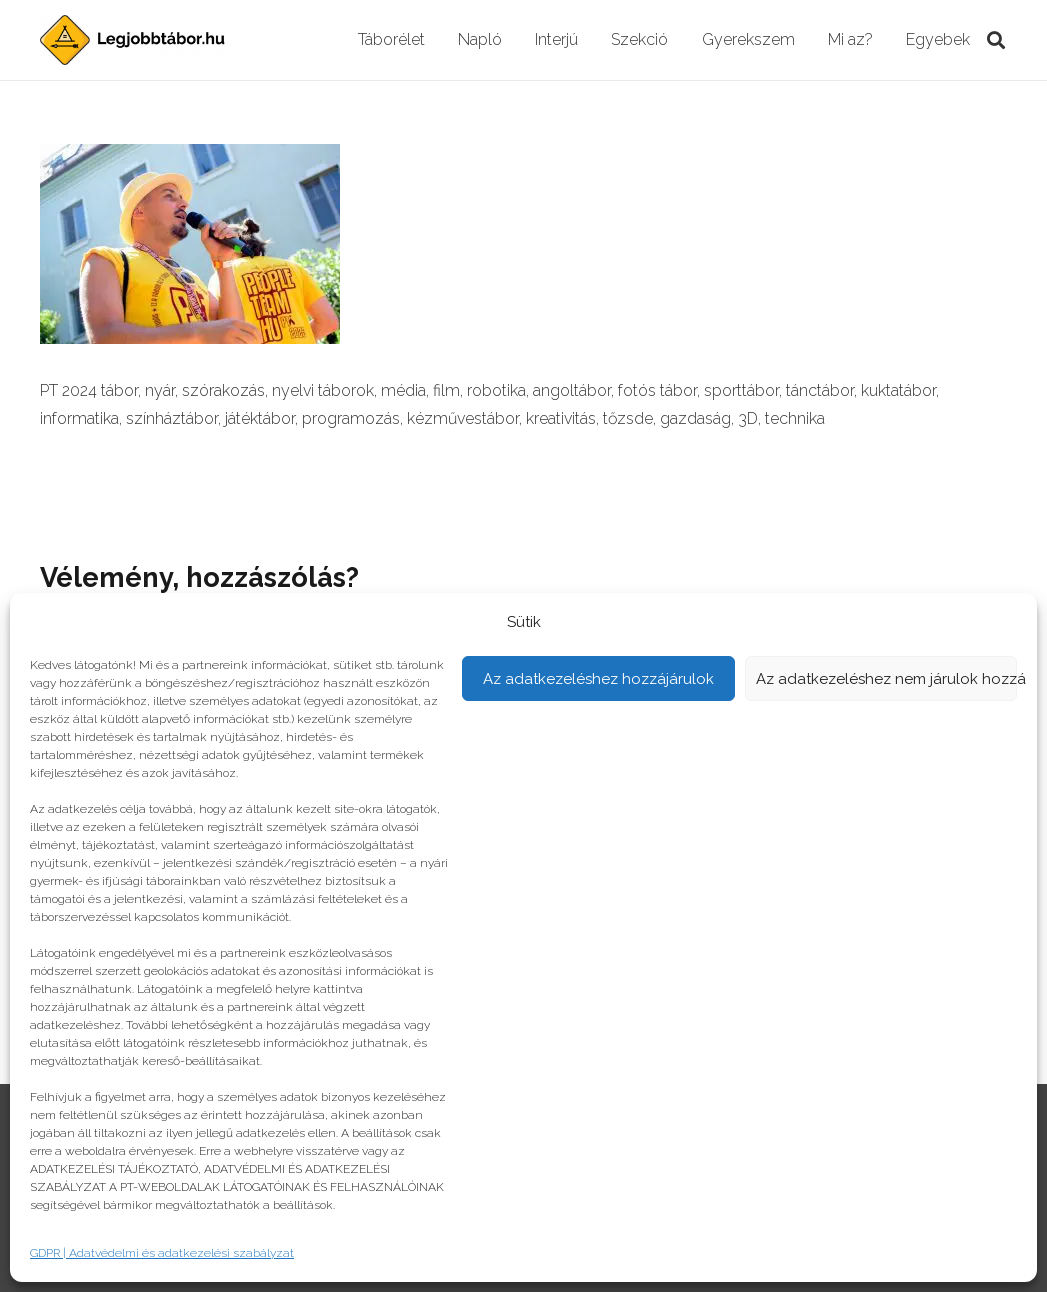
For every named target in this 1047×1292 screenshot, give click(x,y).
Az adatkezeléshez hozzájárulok (598, 679)
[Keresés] (996, 40)
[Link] (132, 40)
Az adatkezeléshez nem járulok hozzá (887, 679)
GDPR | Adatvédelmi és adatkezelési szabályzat (162, 1253)
